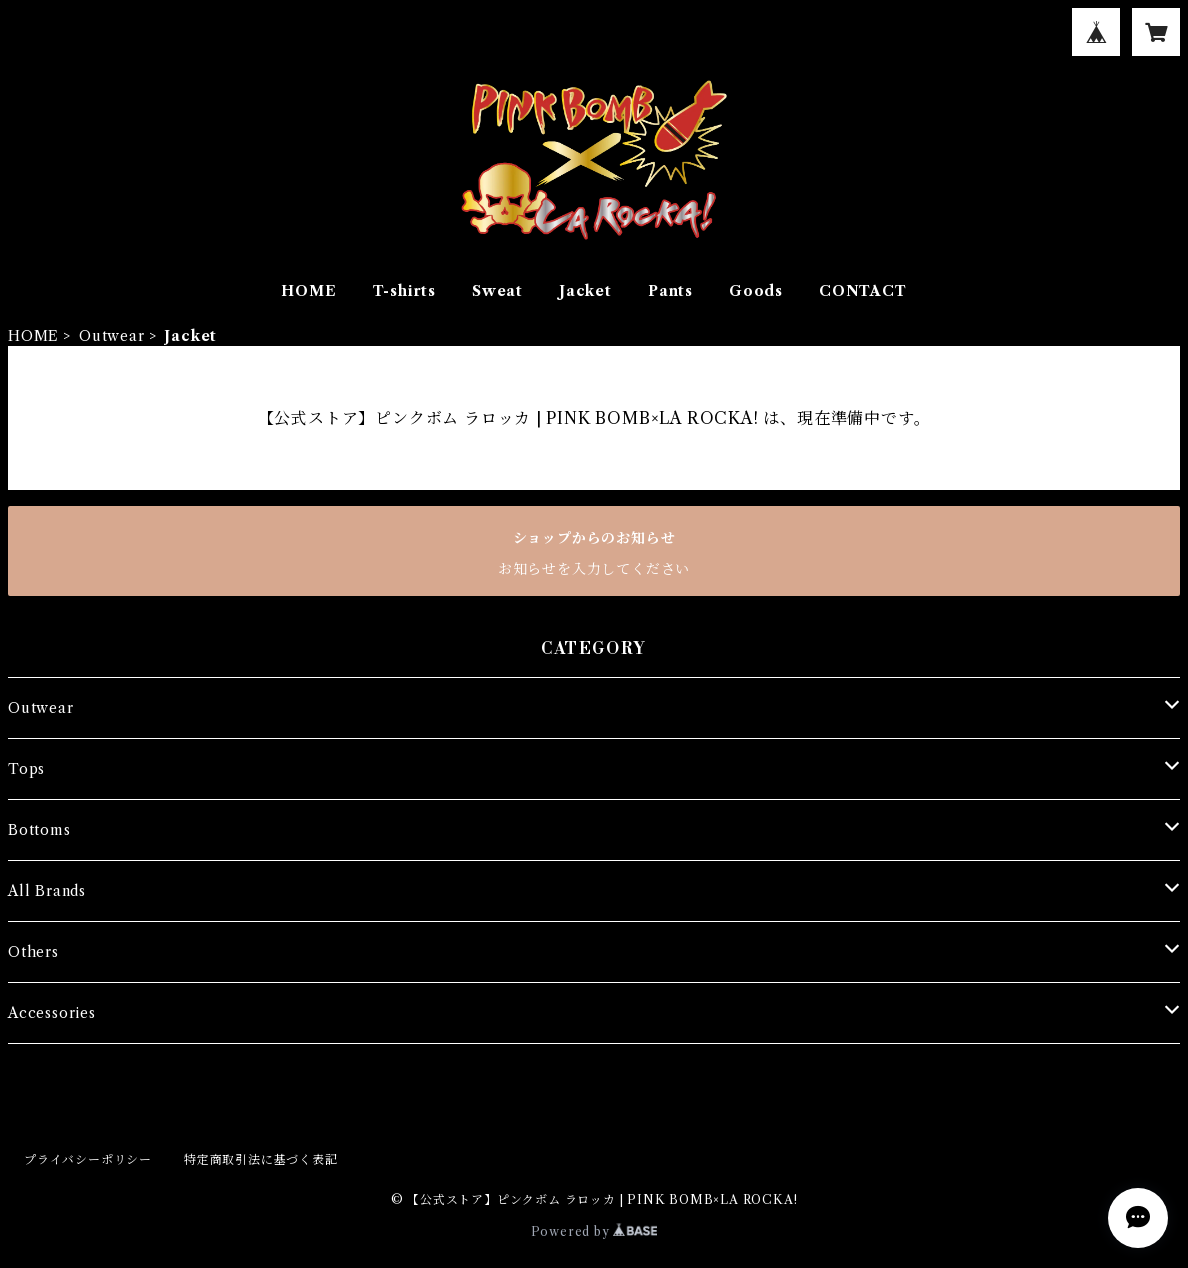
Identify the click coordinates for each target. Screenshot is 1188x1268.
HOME (308, 291)
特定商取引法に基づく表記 (261, 1159)
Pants (670, 291)
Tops (26, 769)
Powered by (594, 1231)
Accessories (52, 1013)
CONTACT (863, 291)
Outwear (112, 336)
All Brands (47, 891)
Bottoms (39, 830)
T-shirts (404, 291)
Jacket (585, 291)
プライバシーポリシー (88, 1159)
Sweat (497, 291)
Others (33, 952)
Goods (756, 291)
